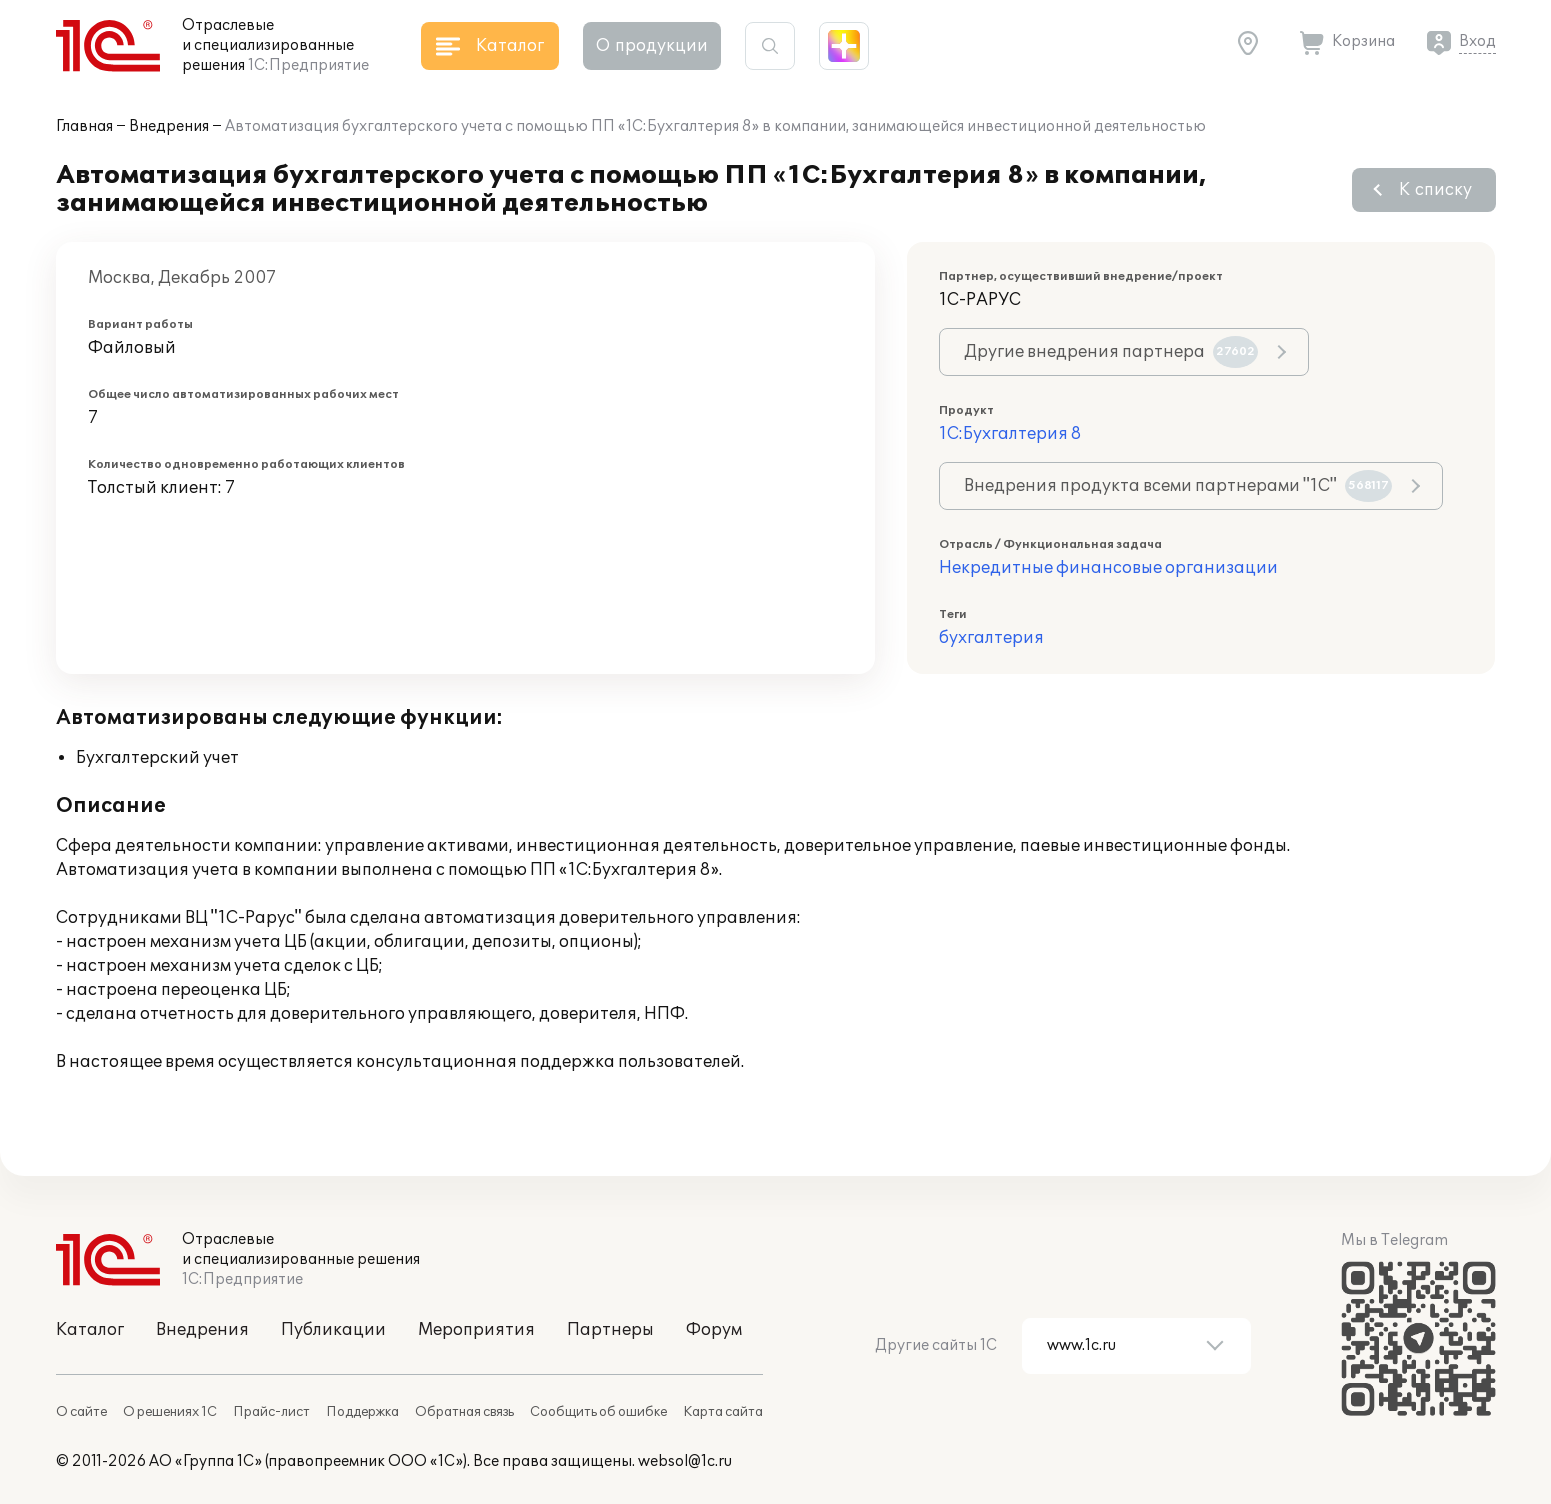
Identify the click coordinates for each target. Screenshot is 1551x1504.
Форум (714, 1330)
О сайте (81, 1412)
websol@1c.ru (685, 1461)
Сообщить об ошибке (598, 1412)
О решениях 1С (170, 1412)
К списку (1435, 190)
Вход (1477, 41)
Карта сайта (723, 1412)
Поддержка (362, 1412)
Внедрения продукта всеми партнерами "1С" (1178, 486)
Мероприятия (476, 1330)
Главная (84, 126)
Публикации (333, 1330)
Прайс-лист (271, 1412)
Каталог (90, 1330)
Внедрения (169, 126)
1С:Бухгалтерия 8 (1010, 434)
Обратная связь (464, 1412)
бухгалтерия (991, 638)
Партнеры (610, 1330)
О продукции (652, 46)
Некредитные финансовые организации (1108, 568)
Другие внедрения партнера (1111, 352)
